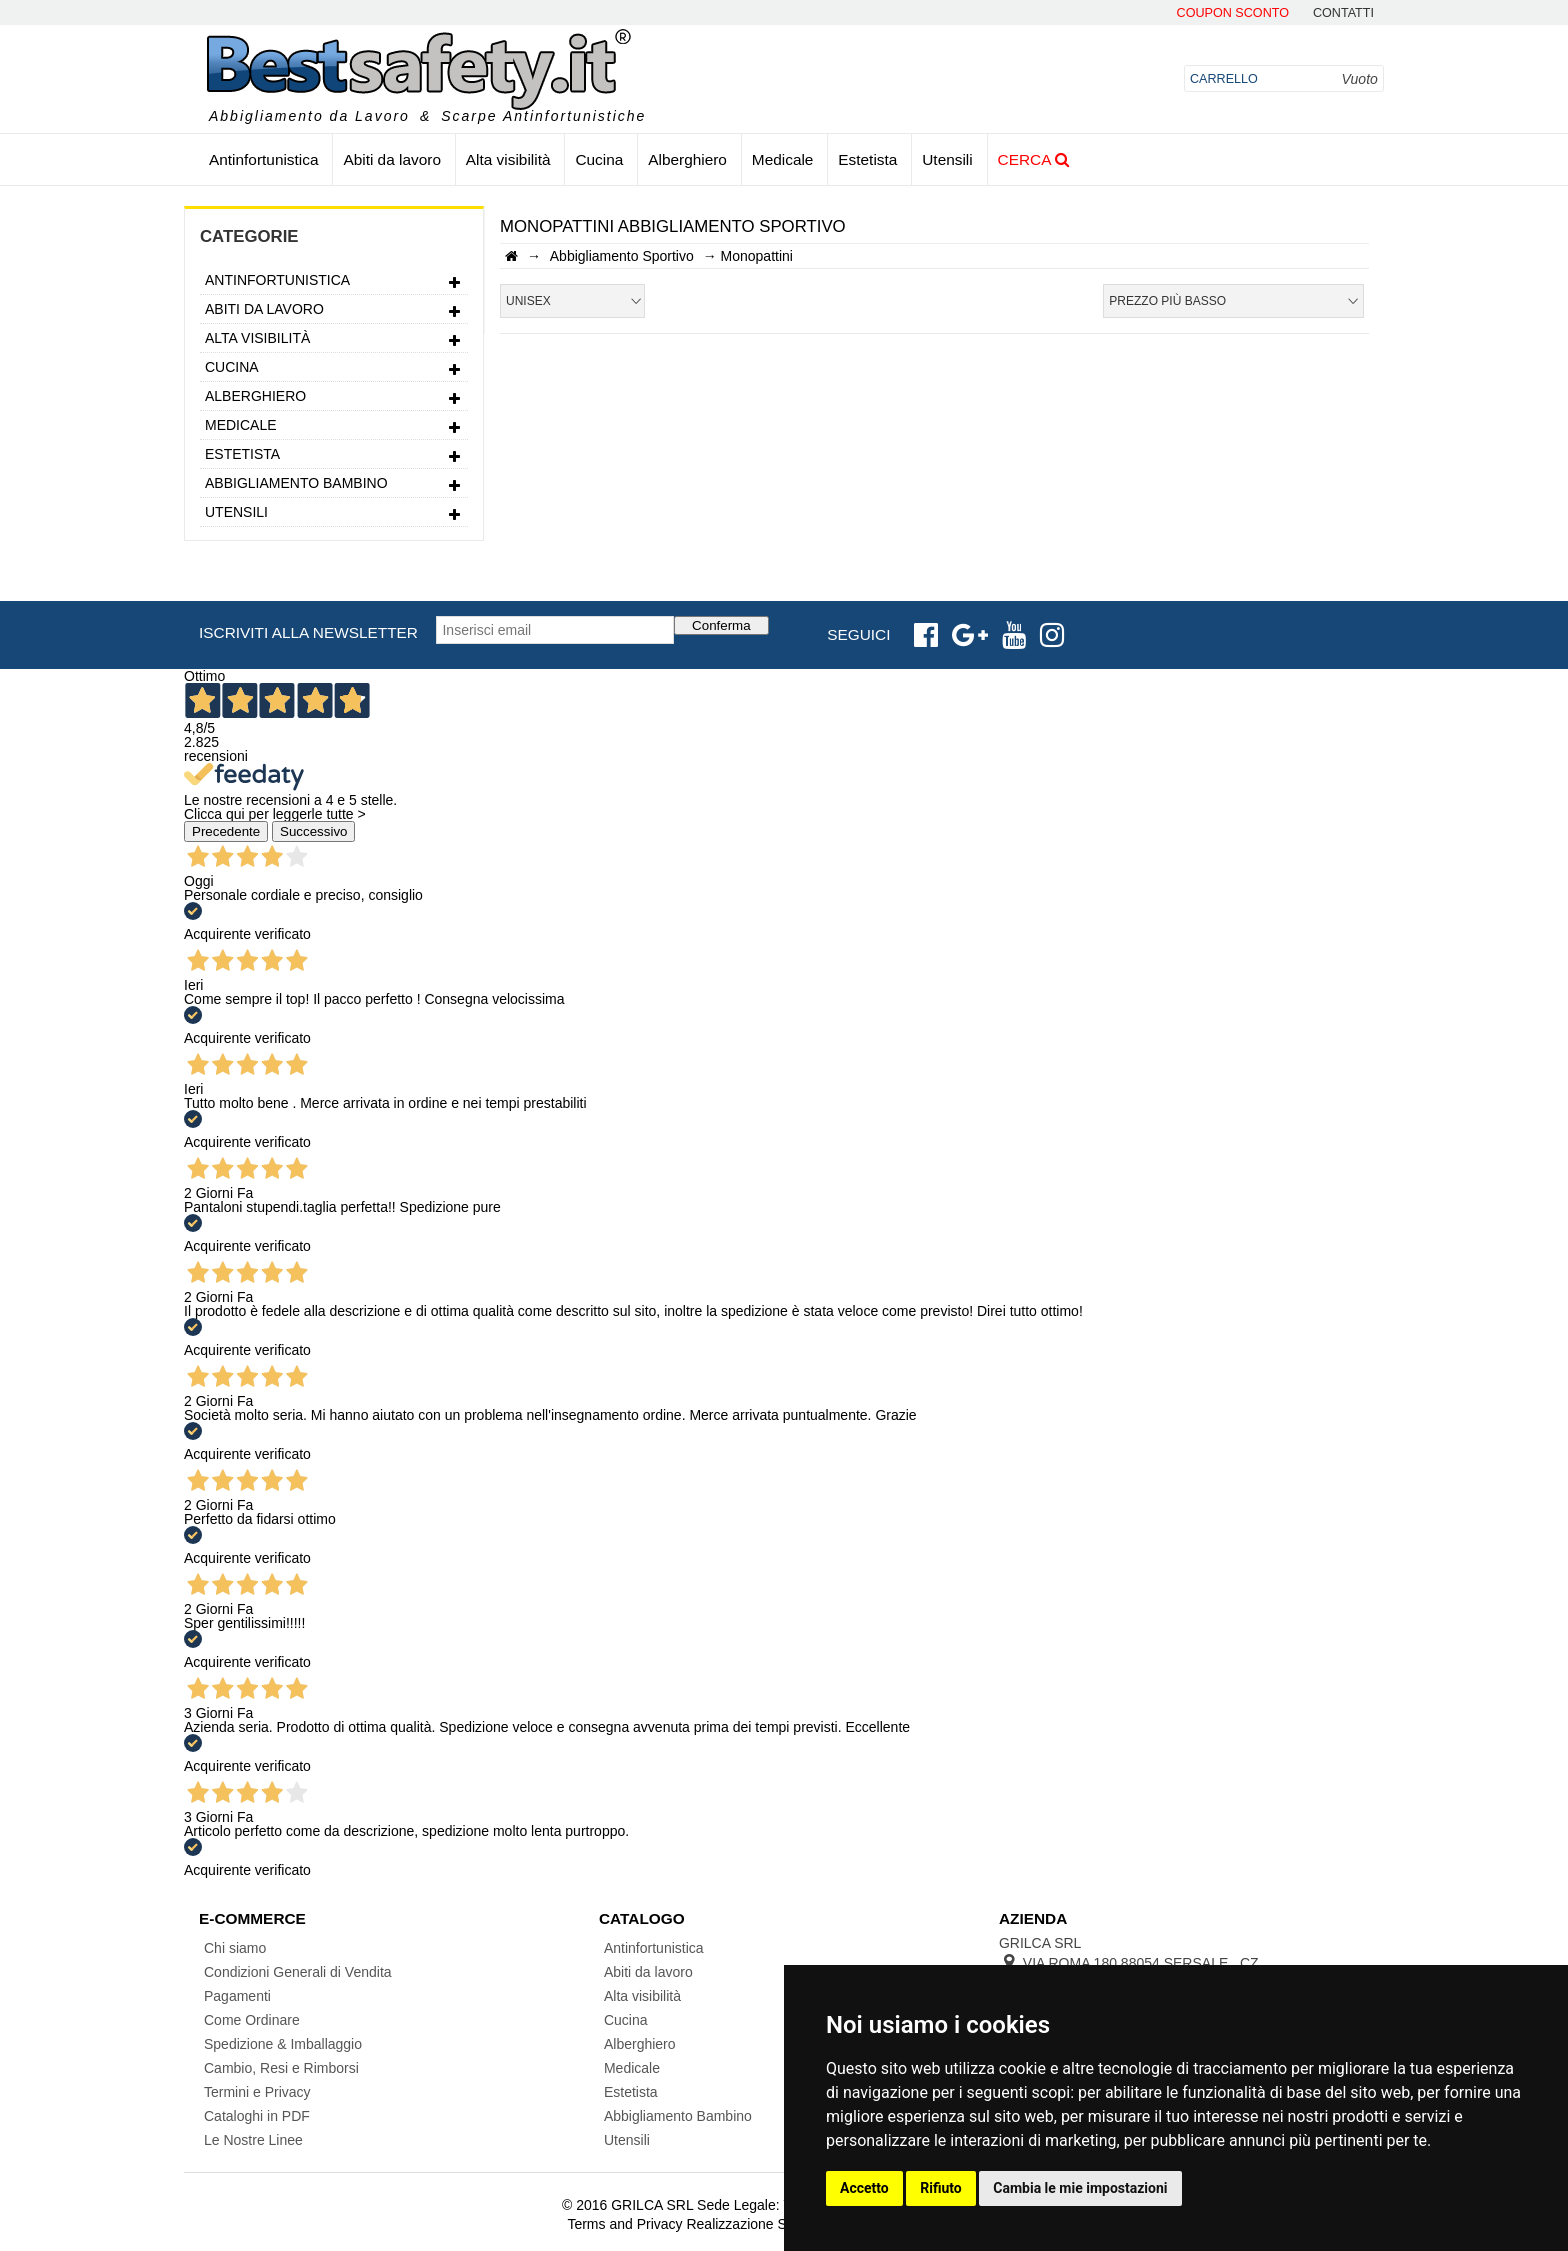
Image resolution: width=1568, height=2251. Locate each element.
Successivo (313, 831)
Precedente (226, 831)
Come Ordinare (252, 2020)
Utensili (947, 159)
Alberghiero (687, 159)
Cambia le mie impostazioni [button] (1080, 2188)
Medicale (783, 159)
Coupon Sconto (1233, 13)
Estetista (867, 159)
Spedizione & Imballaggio (283, 2044)
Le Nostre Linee (253, 2140)
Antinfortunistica (264, 159)
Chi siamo (235, 1948)
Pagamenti (237, 1996)
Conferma (721, 625)
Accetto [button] (864, 2188)
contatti (1343, 13)
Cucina (599, 159)
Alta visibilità (508, 159)
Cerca (1033, 159)
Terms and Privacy (624, 2224)
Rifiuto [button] (941, 2188)
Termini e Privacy (257, 2092)
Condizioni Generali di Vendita (298, 1972)
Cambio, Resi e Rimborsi (281, 2068)
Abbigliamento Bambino (334, 485)
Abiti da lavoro (392, 159)
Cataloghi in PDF (257, 2116)
